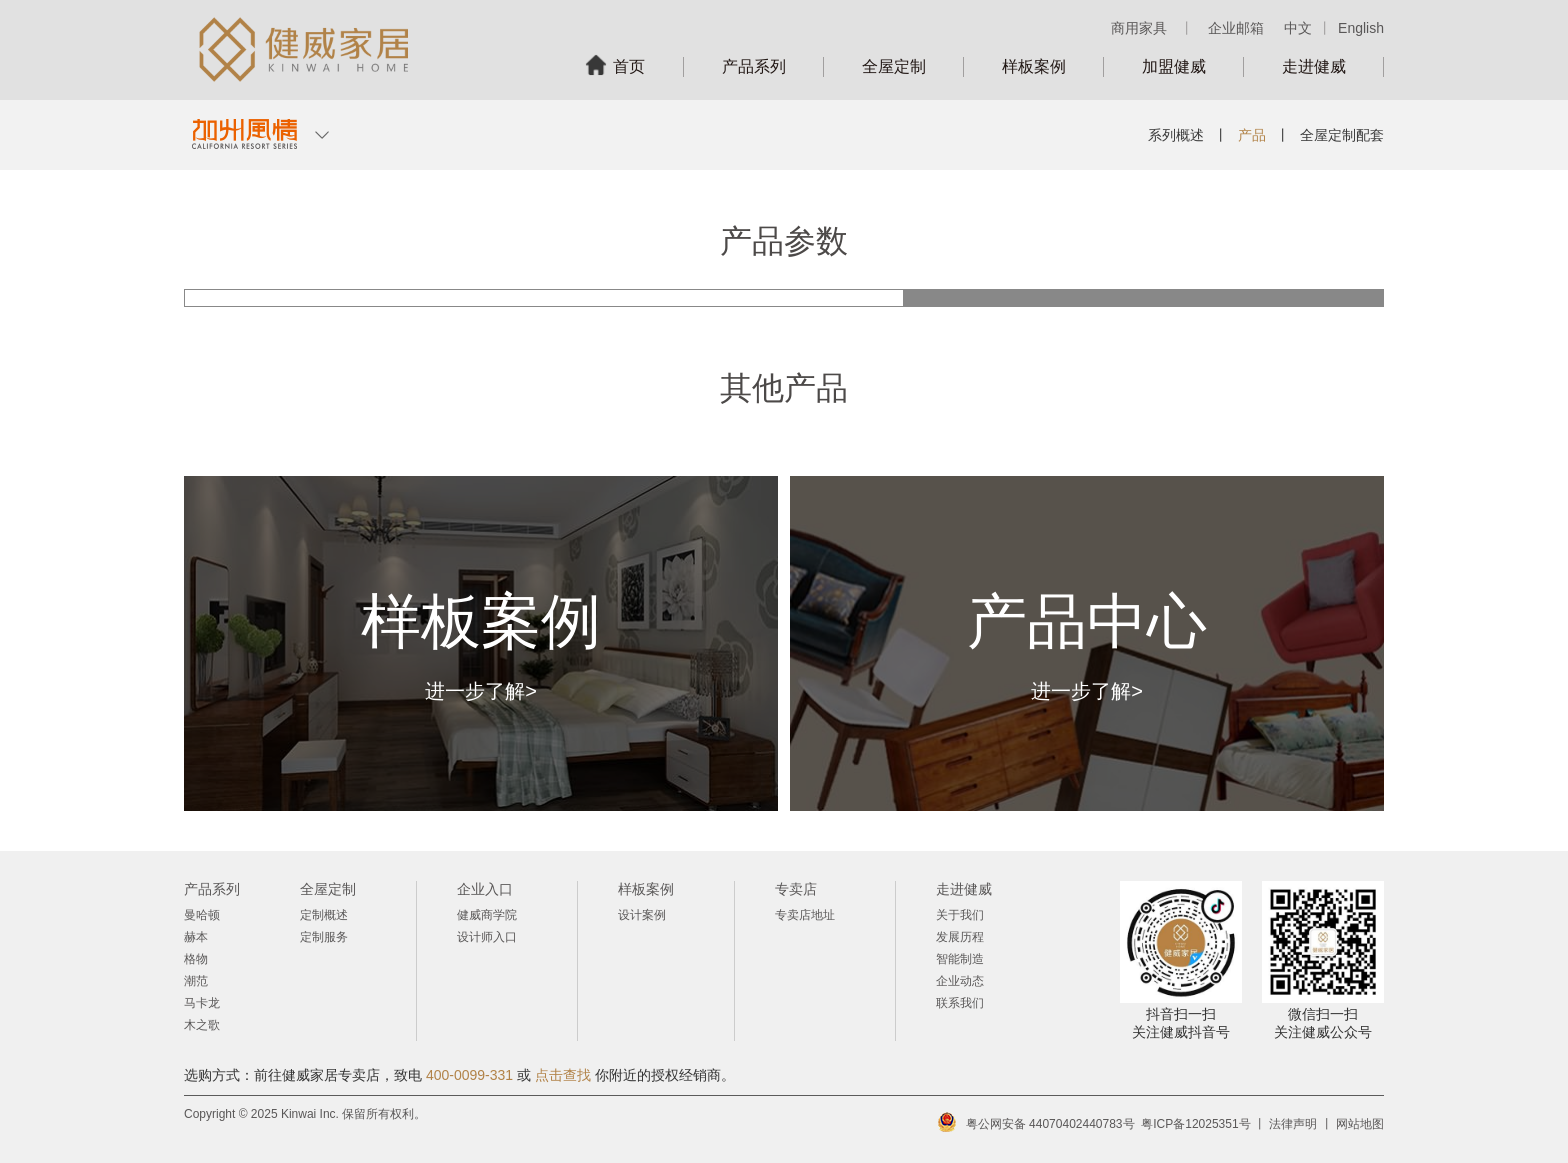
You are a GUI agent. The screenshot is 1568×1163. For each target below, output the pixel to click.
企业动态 (960, 981)
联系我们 (960, 1003)
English (1361, 28)
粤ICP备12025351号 (1195, 1124)
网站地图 (1360, 1124)
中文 (1298, 28)
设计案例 (642, 915)
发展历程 (960, 937)
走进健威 (1314, 66)
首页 (629, 66)
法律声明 (1293, 1124)
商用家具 (1139, 28)
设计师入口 (487, 937)
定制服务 (324, 937)
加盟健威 (1174, 66)
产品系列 (754, 66)
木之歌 (202, 1025)
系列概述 (1176, 135)
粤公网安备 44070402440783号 (1050, 1124)
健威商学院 (487, 915)
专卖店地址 (805, 915)
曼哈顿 (202, 915)
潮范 (196, 981)
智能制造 (960, 959)
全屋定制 (894, 66)
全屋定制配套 (1342, 135)
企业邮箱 (1236, 28)
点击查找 (563, 1075)
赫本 (196, 937)
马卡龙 (202, 1003)
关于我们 (960, 915)
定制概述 (324, 915)
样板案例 (1034, 66)
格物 (196, 959)
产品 (1252, 135)
